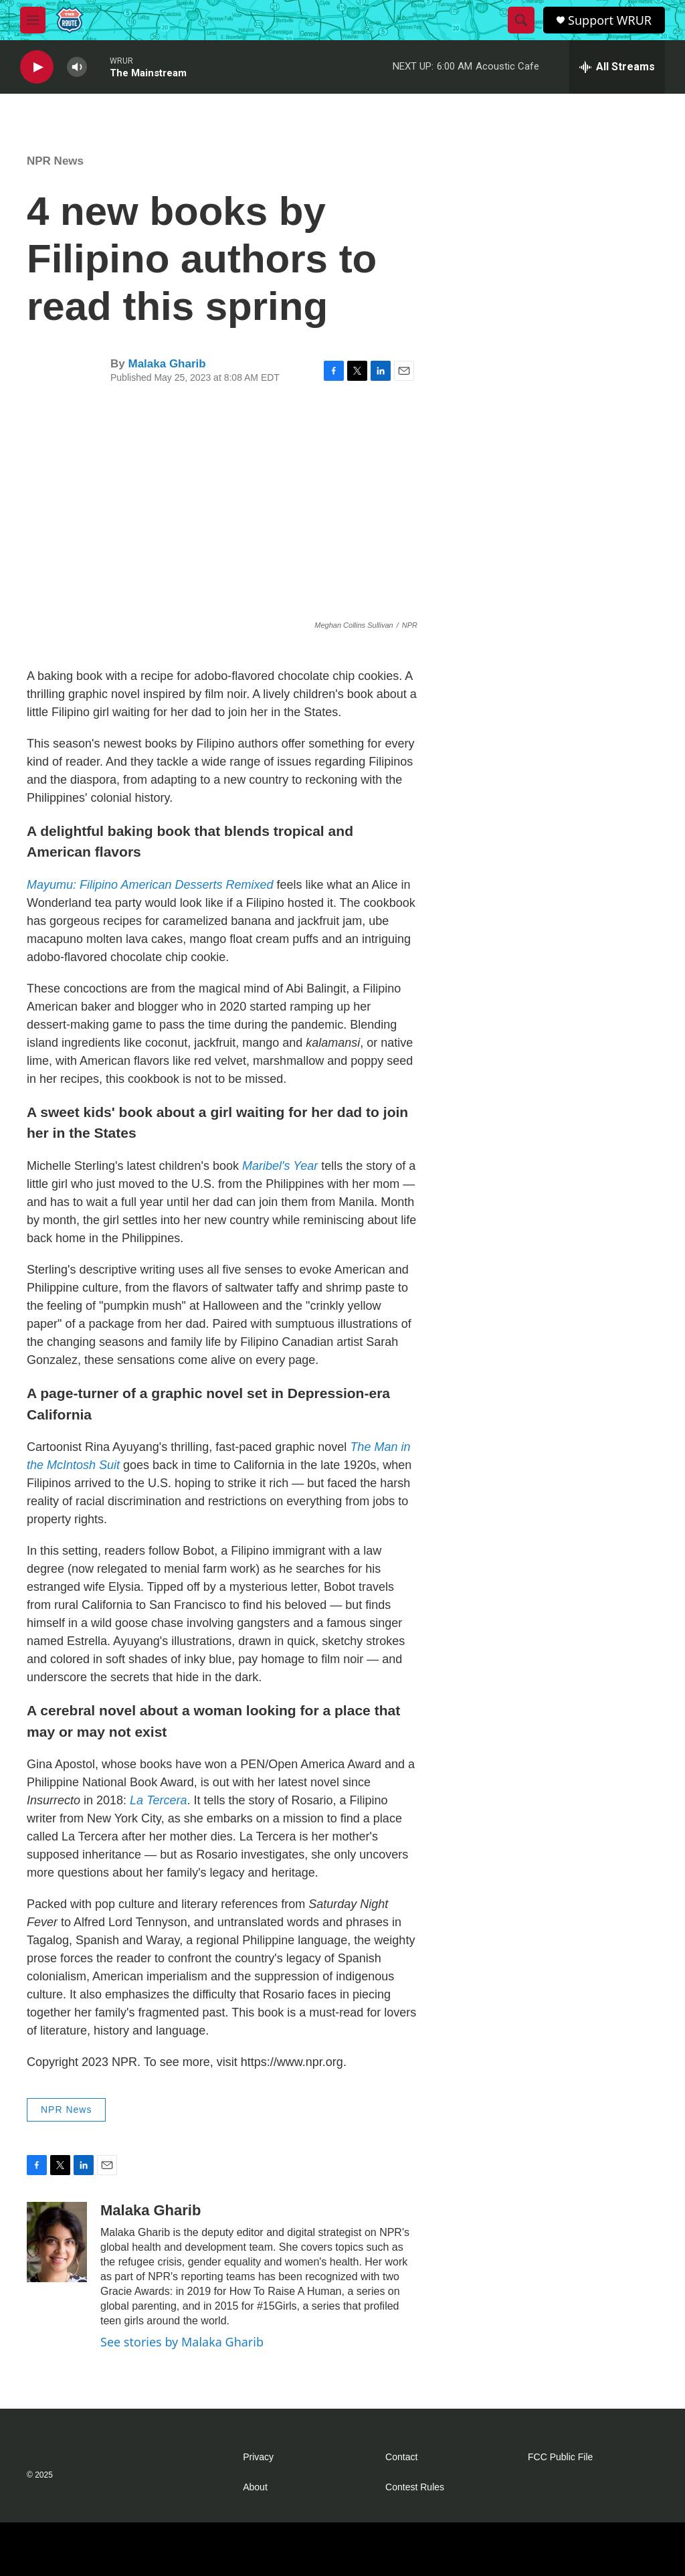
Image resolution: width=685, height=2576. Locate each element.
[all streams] (617, 67)
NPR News (55, 161)
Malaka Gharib (166, 363)
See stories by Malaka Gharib (182, 2342)
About (255, 2487)
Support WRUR (610, 20)
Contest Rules (414, 2487)
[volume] (77, 67)
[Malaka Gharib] (57, 2242)
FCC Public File (560, 2457)
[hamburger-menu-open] (32, 20)
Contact (401, 2457)
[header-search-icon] (521, 20)
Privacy (258, 2457)
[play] (36, 67)
